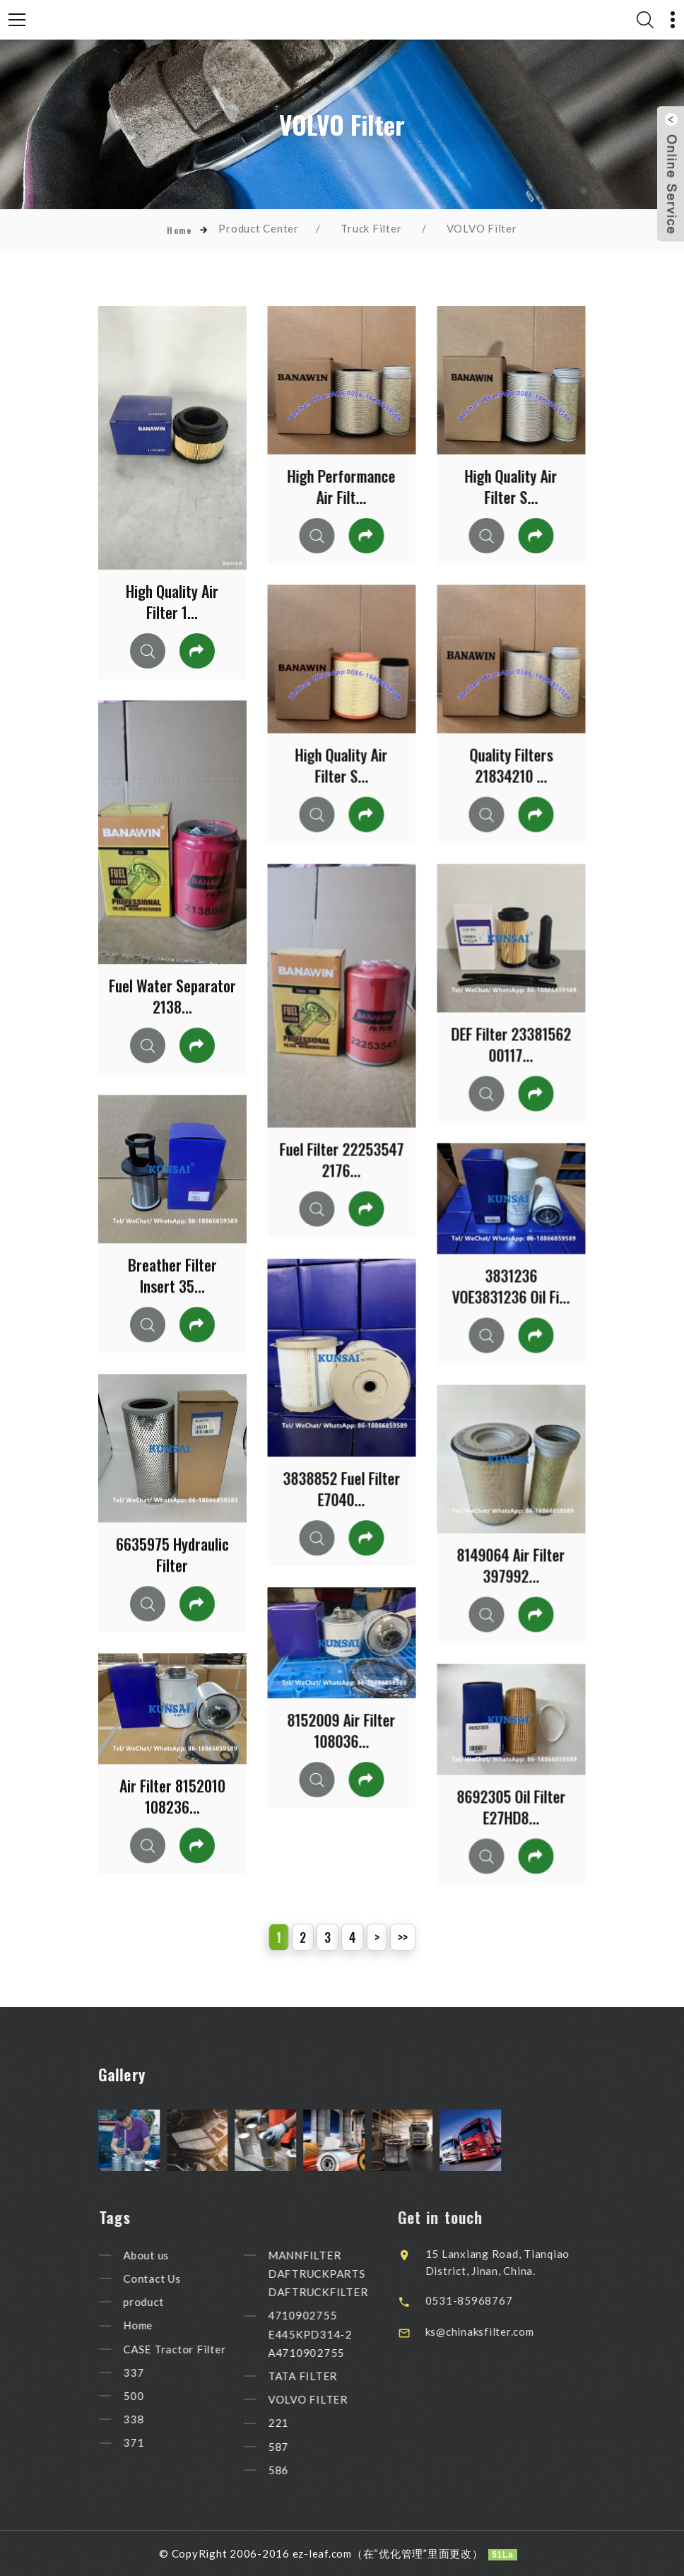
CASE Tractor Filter (198, 2349)
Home (179, 230)
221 (302, 2423)
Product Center (258, 228)
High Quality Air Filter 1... (172, 601)
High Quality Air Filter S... (510, 486)
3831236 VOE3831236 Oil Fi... (511, 1285)
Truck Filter (371, 228)
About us (170, 2255)
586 (302, 2470)
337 (157, 2372)
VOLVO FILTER (332, 2399)
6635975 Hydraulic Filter (172, 1554)
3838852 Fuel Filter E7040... (341, 1488)
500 (157, 2395)
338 (157, 2419)
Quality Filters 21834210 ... (511, 765)
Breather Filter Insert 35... (172, 1275)
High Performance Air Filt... (341, 486)
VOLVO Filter (482, 228)
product (167, 2301)
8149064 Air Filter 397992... (510, 1565)
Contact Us (176, 2278)
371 (157, 2443)
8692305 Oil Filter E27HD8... (510, 1806)
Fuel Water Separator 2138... (172, 996)
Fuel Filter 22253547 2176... (341, 1159)
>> (403, 1937)
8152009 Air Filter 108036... (341, 1730)
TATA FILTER (326, 2376)
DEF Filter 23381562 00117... (511, 1044)
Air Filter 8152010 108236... (172, 1796)
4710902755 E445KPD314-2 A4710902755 (334, 2334)
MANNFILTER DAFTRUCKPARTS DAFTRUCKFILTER (342, 2273)
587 (302, 2446)
